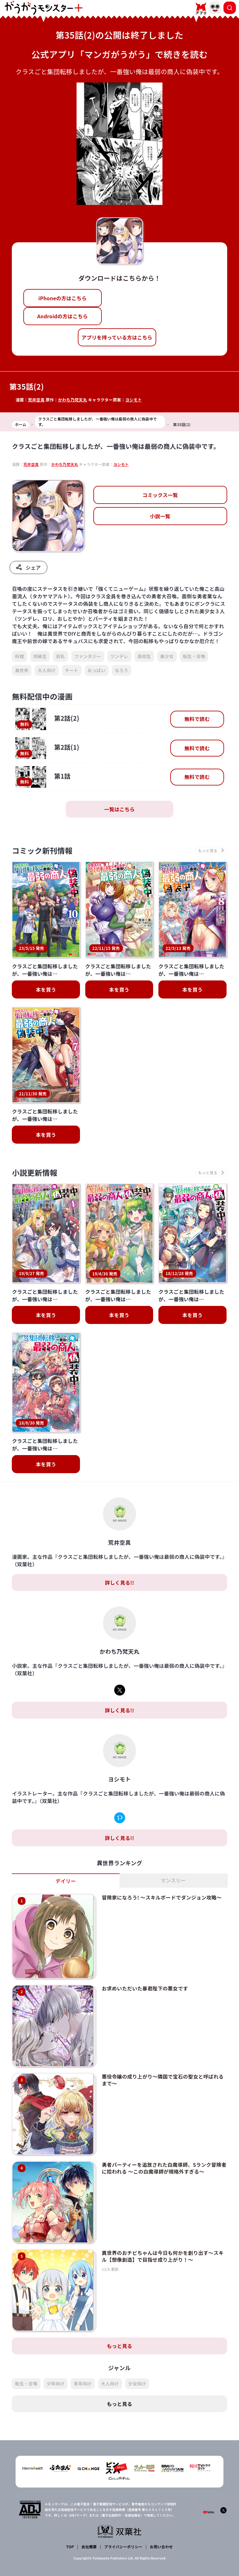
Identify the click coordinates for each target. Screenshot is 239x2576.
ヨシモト (133, 400)
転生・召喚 (194, 656)
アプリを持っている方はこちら (117, 337)
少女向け (137, 2383)
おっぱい (96, 670)
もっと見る (119, 2346)
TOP (70, 2546)
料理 (19, 656)
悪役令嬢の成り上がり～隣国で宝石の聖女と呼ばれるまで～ (163, 2080)
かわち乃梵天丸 (72, 400)
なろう (121, 670)
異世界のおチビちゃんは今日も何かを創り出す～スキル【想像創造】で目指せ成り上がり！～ (163, 2256)
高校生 (144, 656)
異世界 (21, 670)
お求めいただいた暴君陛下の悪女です (145, 1988)
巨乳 (60, 656)
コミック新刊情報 (42, 850)
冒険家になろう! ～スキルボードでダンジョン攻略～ (162, 1897)
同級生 (40, 656)
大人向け (46, 670)
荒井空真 (36, 400)
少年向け (55, 2383)
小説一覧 (160, 516)
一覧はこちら (119, 809)
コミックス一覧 (160, 495)
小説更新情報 (34, 1172)
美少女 (167, 656)
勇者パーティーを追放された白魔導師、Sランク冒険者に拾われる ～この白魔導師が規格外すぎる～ (164, 2168)
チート (71, 670)
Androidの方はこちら (62, 316)
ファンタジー (87, 656)
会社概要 (89, 2546)
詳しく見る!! (119, 1582)
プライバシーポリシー (123, 2546)
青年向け (82, 2383)
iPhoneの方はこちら (62, 298)
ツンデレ (119, 656)
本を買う (46, 989)
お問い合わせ (161, 2546)
